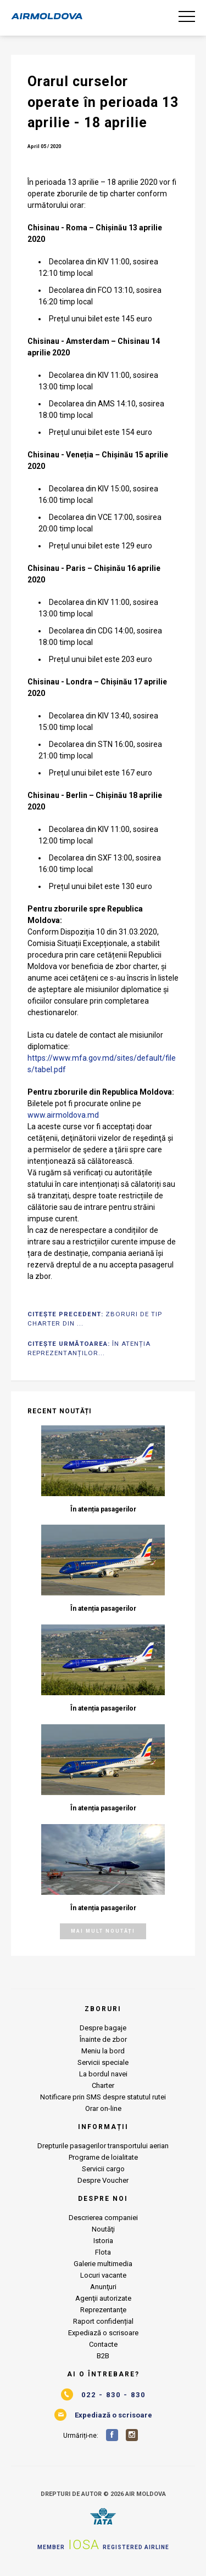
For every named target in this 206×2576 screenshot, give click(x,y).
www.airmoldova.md (63, 1115)
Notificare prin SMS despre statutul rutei (103, 2097)
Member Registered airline (103, 2544)
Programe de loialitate (103, 2157)
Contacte (103, 2344)
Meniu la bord (103, 2051)
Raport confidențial (103, 2321)
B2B (103, 2356)
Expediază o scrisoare (103, 2333)
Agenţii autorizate (103, 2298)
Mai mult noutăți (103, 1931)
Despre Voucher (103, 2180)
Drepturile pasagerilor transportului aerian (103, 2146)
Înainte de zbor (103, 2039)
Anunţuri (103, 2287)
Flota (103, 2252)
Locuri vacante (103, 2275)
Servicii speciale (103, 2062)
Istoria (103, 2241)
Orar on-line (103, 2108)
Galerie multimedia (103, 2264)
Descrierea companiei (103, 2217)
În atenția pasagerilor (103, 1509)
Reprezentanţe (103, 2310)
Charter (103, 2085)
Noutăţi (103, 2229)
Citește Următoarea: (89, 1348)
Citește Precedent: (94, 1318)
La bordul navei (103, 2074)
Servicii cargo (103, 2169)
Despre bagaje (103, 2028)
